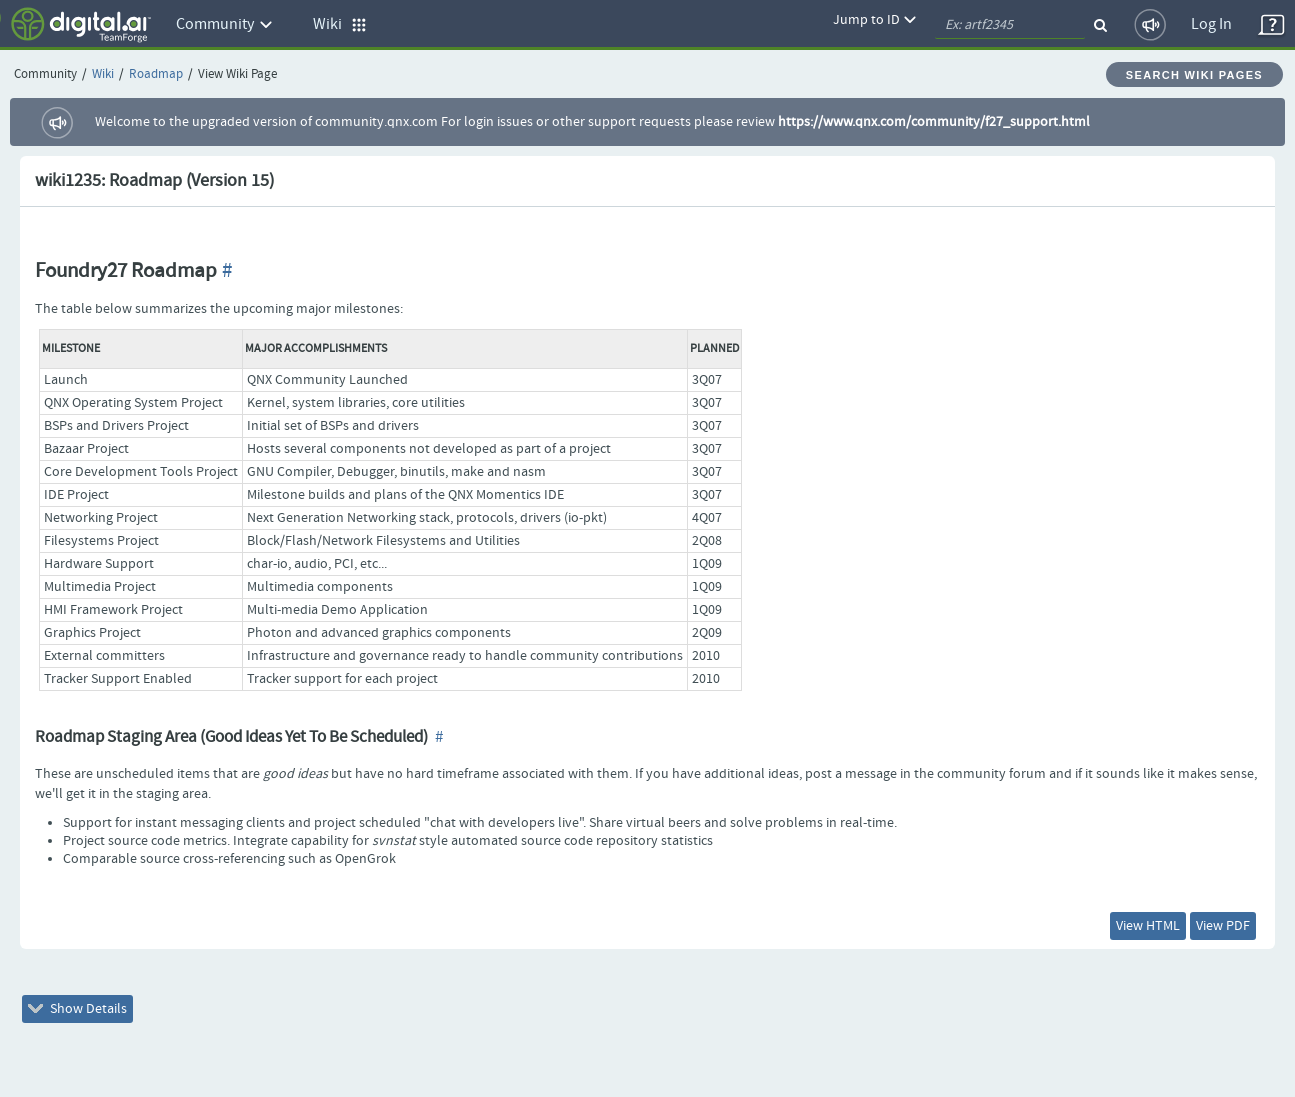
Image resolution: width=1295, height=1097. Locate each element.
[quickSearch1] (1010, 25)
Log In (1211, 24)
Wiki (103, 74)
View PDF (1223, 926)
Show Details (77, 1009)
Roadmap (156, 74)
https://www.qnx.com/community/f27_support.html (934, 122)
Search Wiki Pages (1194, 75)
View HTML (1148, 926)
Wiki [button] (340, 24)
